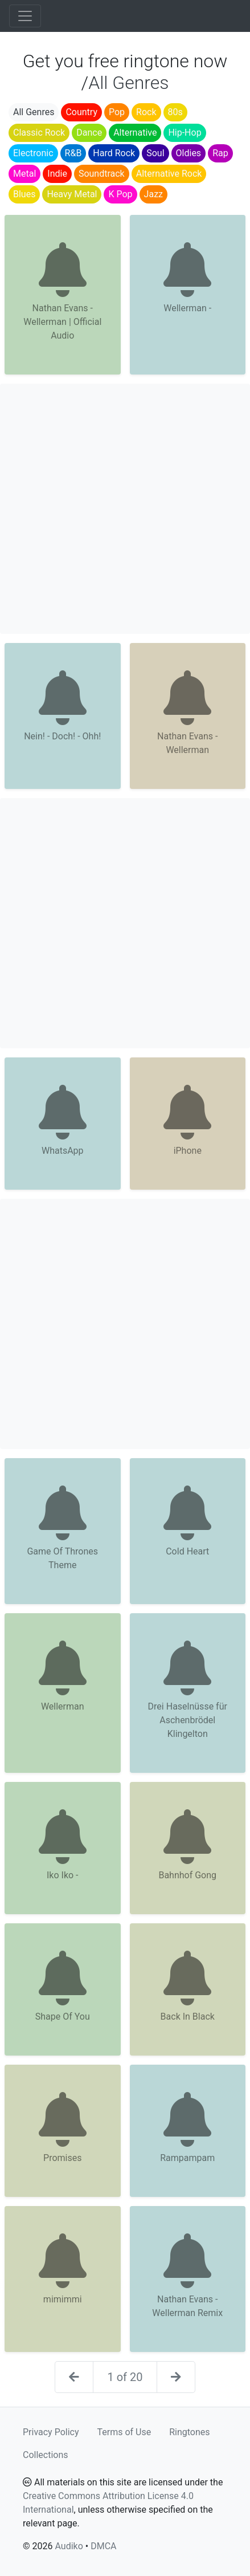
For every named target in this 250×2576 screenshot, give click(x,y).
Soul (155, 153)
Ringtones (189, 2432)
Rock (146, 112)
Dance (89, 132)
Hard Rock (114, 153)
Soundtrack (102, 173)
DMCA (103, 2546)
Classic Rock (39, 132)
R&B (73, 153)
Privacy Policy (51, 2432)
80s (175, 112)
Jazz (153, 194)
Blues (24, 194)
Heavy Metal (72, 194)
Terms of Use (124, 2432)
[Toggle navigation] (25, 16)
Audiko (69, 2546)
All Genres (33, 112)
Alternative (135, 132)
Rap (220, 153)
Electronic (33, 153)
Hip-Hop (184, 132)
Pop (117, 112)
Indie (57, 173)
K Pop (120, 194)
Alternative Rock (169, 173)
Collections (45, 2454)
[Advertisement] (125, 509)
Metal (24, 173)
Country (81, 112)
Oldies (189, 153)
